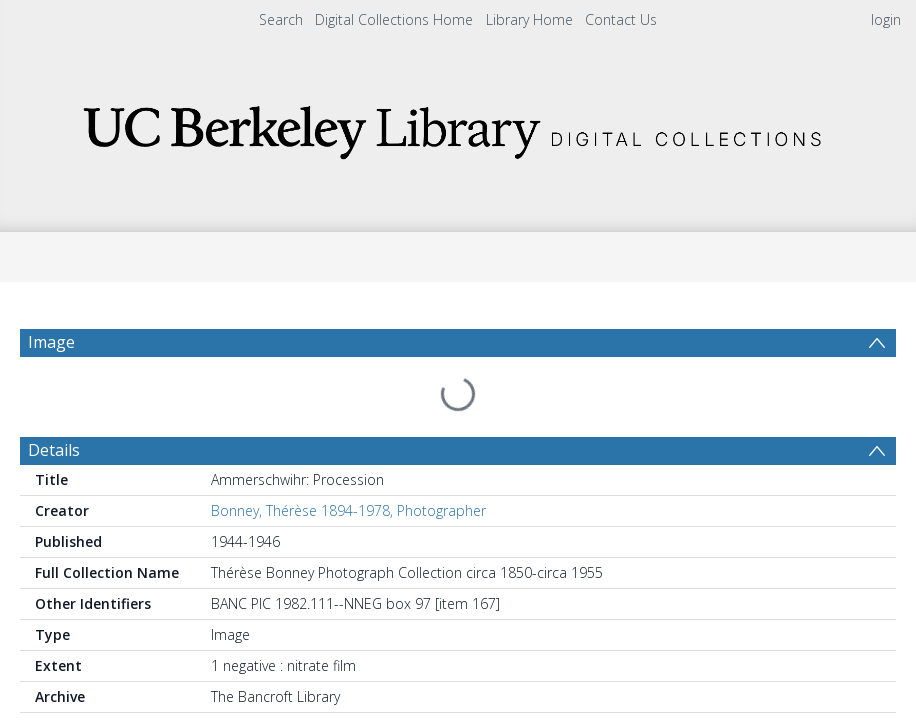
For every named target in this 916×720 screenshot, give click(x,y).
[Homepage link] (458, 126)
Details (54, 412)
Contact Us (621, 19)
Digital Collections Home (394, 19)
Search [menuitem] (281, 19)
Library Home (529, 19)
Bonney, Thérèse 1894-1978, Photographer (348, 472)
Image (51, 342)
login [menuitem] (886, 19)
